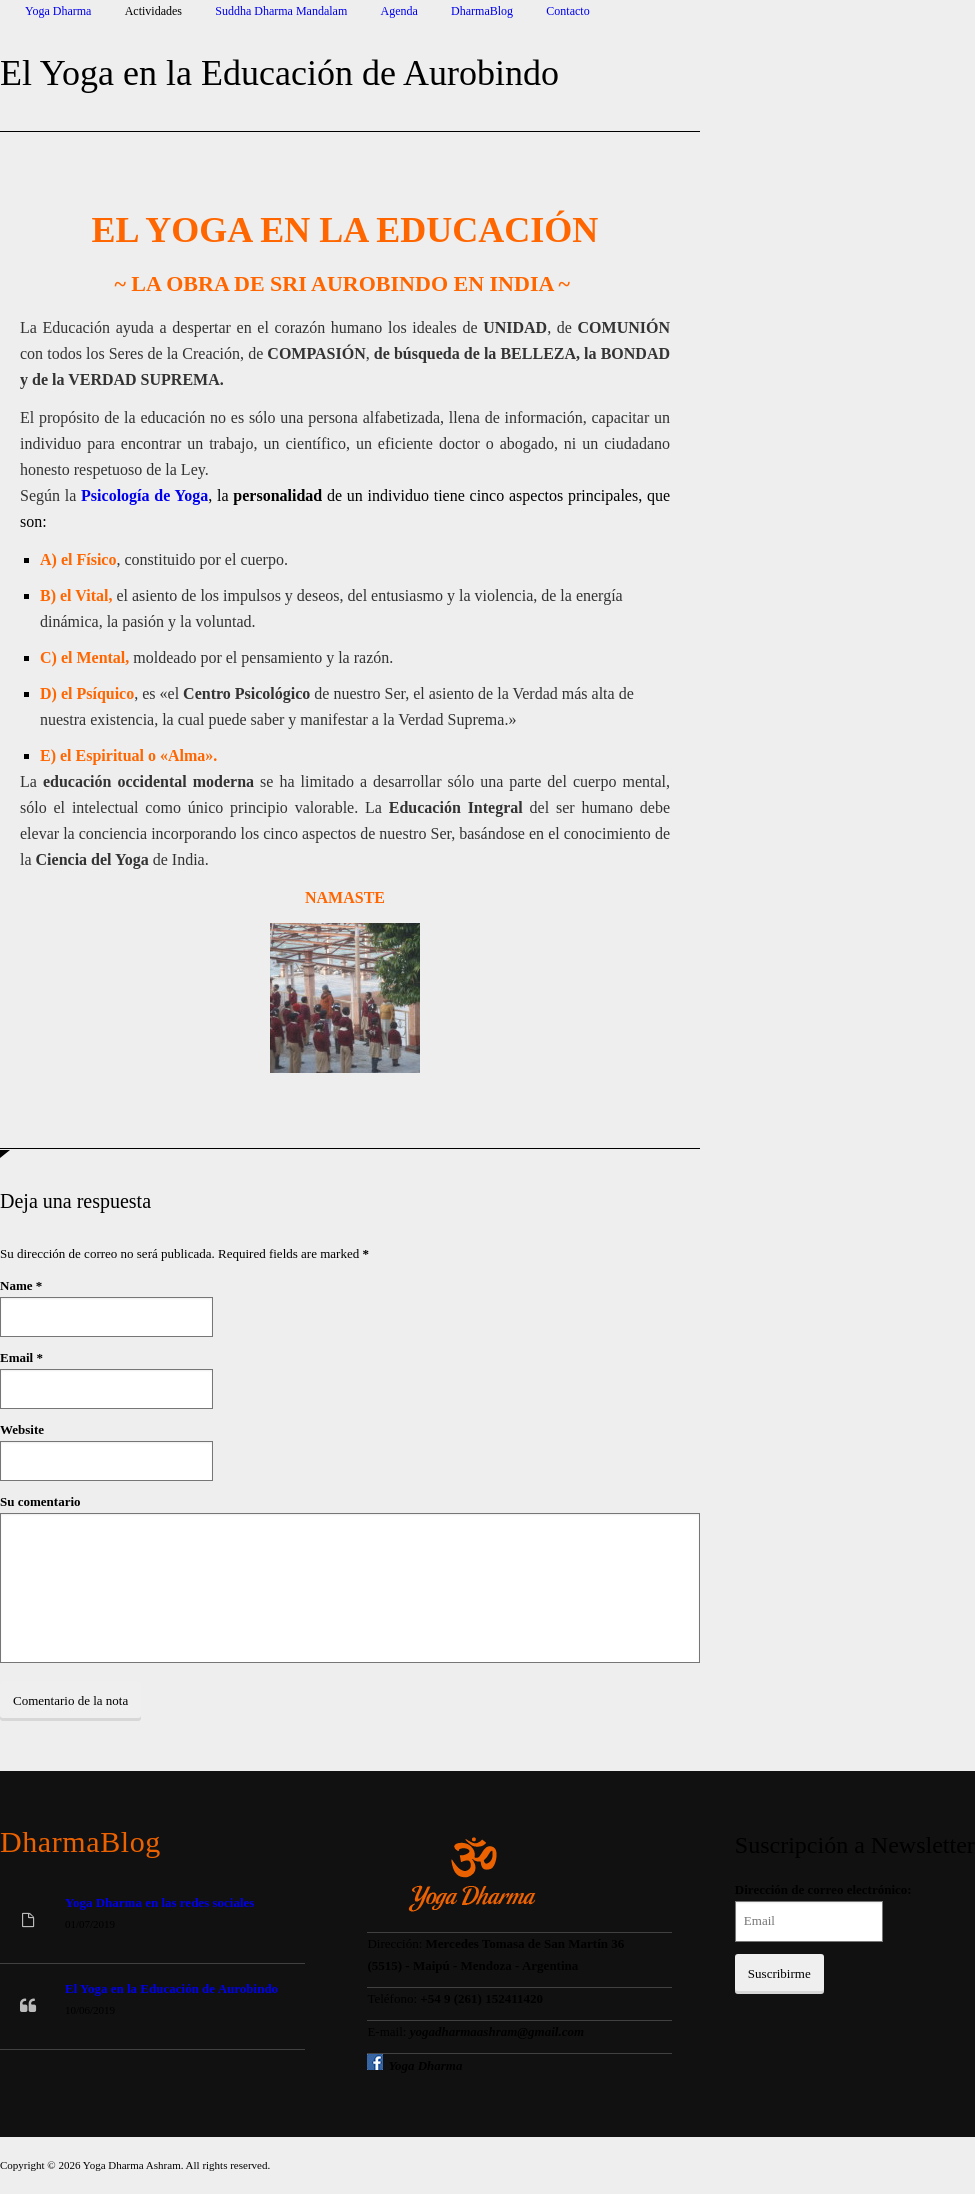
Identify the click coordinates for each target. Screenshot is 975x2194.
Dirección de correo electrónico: (823, 1889)
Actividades (153, 11)
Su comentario (40, 1501)
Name (16, 1285)
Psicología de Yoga (144, 495)
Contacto (567, 11)
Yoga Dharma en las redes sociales (159, 1902)
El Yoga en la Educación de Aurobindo (171, 1988)
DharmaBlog (482, 11)
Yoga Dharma (58, 11)
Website (22, 1429)
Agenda (399, 11)
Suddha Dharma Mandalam (281, 11)
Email (16, 1357)
